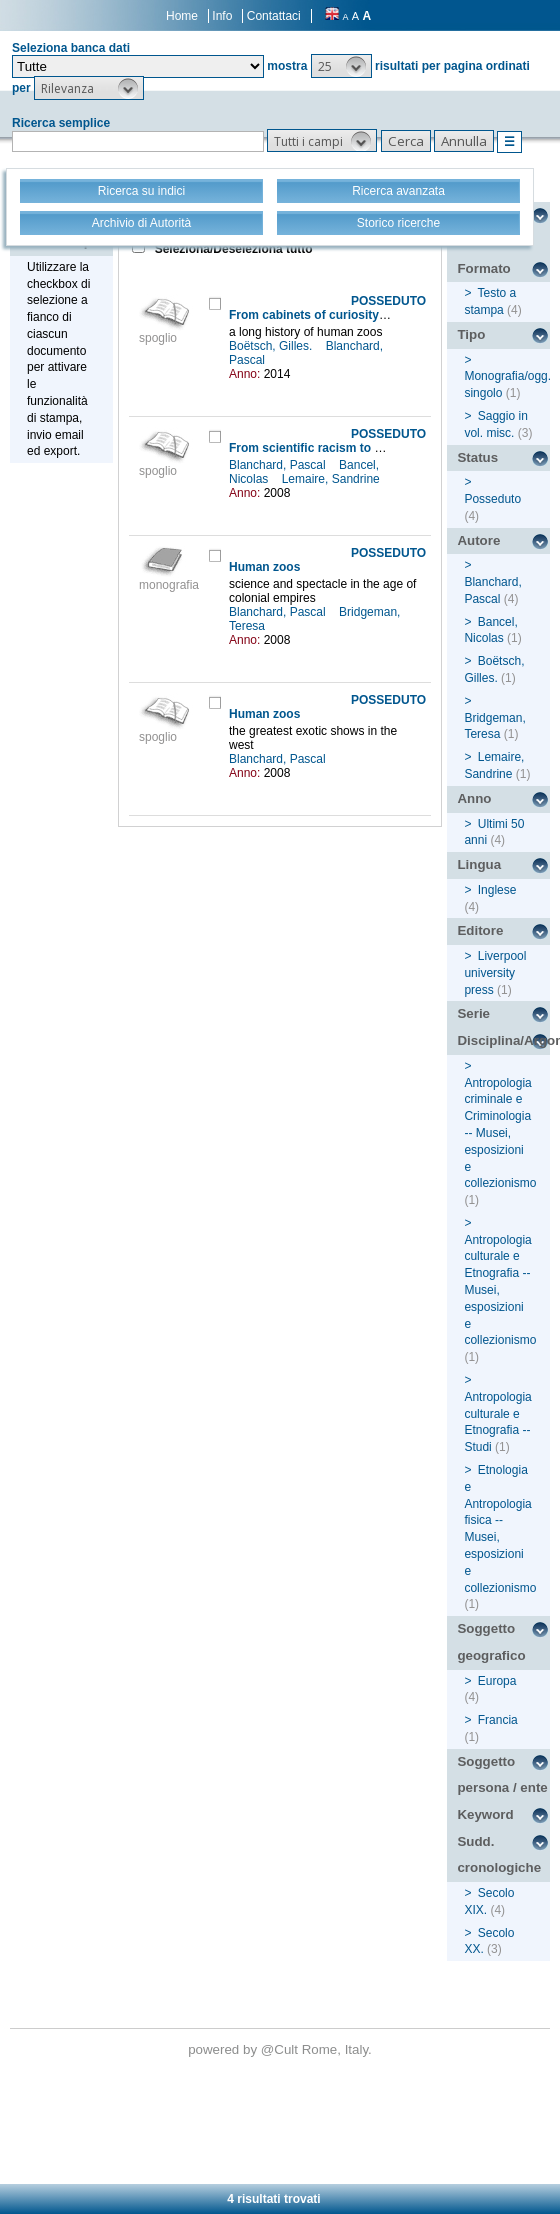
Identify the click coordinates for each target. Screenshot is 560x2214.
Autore (478, 540)
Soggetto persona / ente (502, 1775)
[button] (341, 66)
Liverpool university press (495, 973)
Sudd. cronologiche (499, 1855)
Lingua (479, 864)
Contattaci (274, 16)
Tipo (471, 334)
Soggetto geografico (491, 1642)
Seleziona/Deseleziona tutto (231, 249)
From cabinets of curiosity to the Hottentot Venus (369, 315)
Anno (474, 798)
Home (182, 16)
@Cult (281, 2049)
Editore (480, 930)
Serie (473, 1013)
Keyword (485, 1814)
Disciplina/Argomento (503, 1040)
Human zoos (264, 567)
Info (222, 16)
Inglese (497, 890)
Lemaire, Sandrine (332, 479)
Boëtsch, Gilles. (272, 346)
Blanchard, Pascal (279, 465)
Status (477, 457)
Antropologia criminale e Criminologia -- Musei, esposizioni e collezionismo (500, 1133)
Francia (498, 1720)
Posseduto (492, 499)
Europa (497, 1681)
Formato (483, 268)
